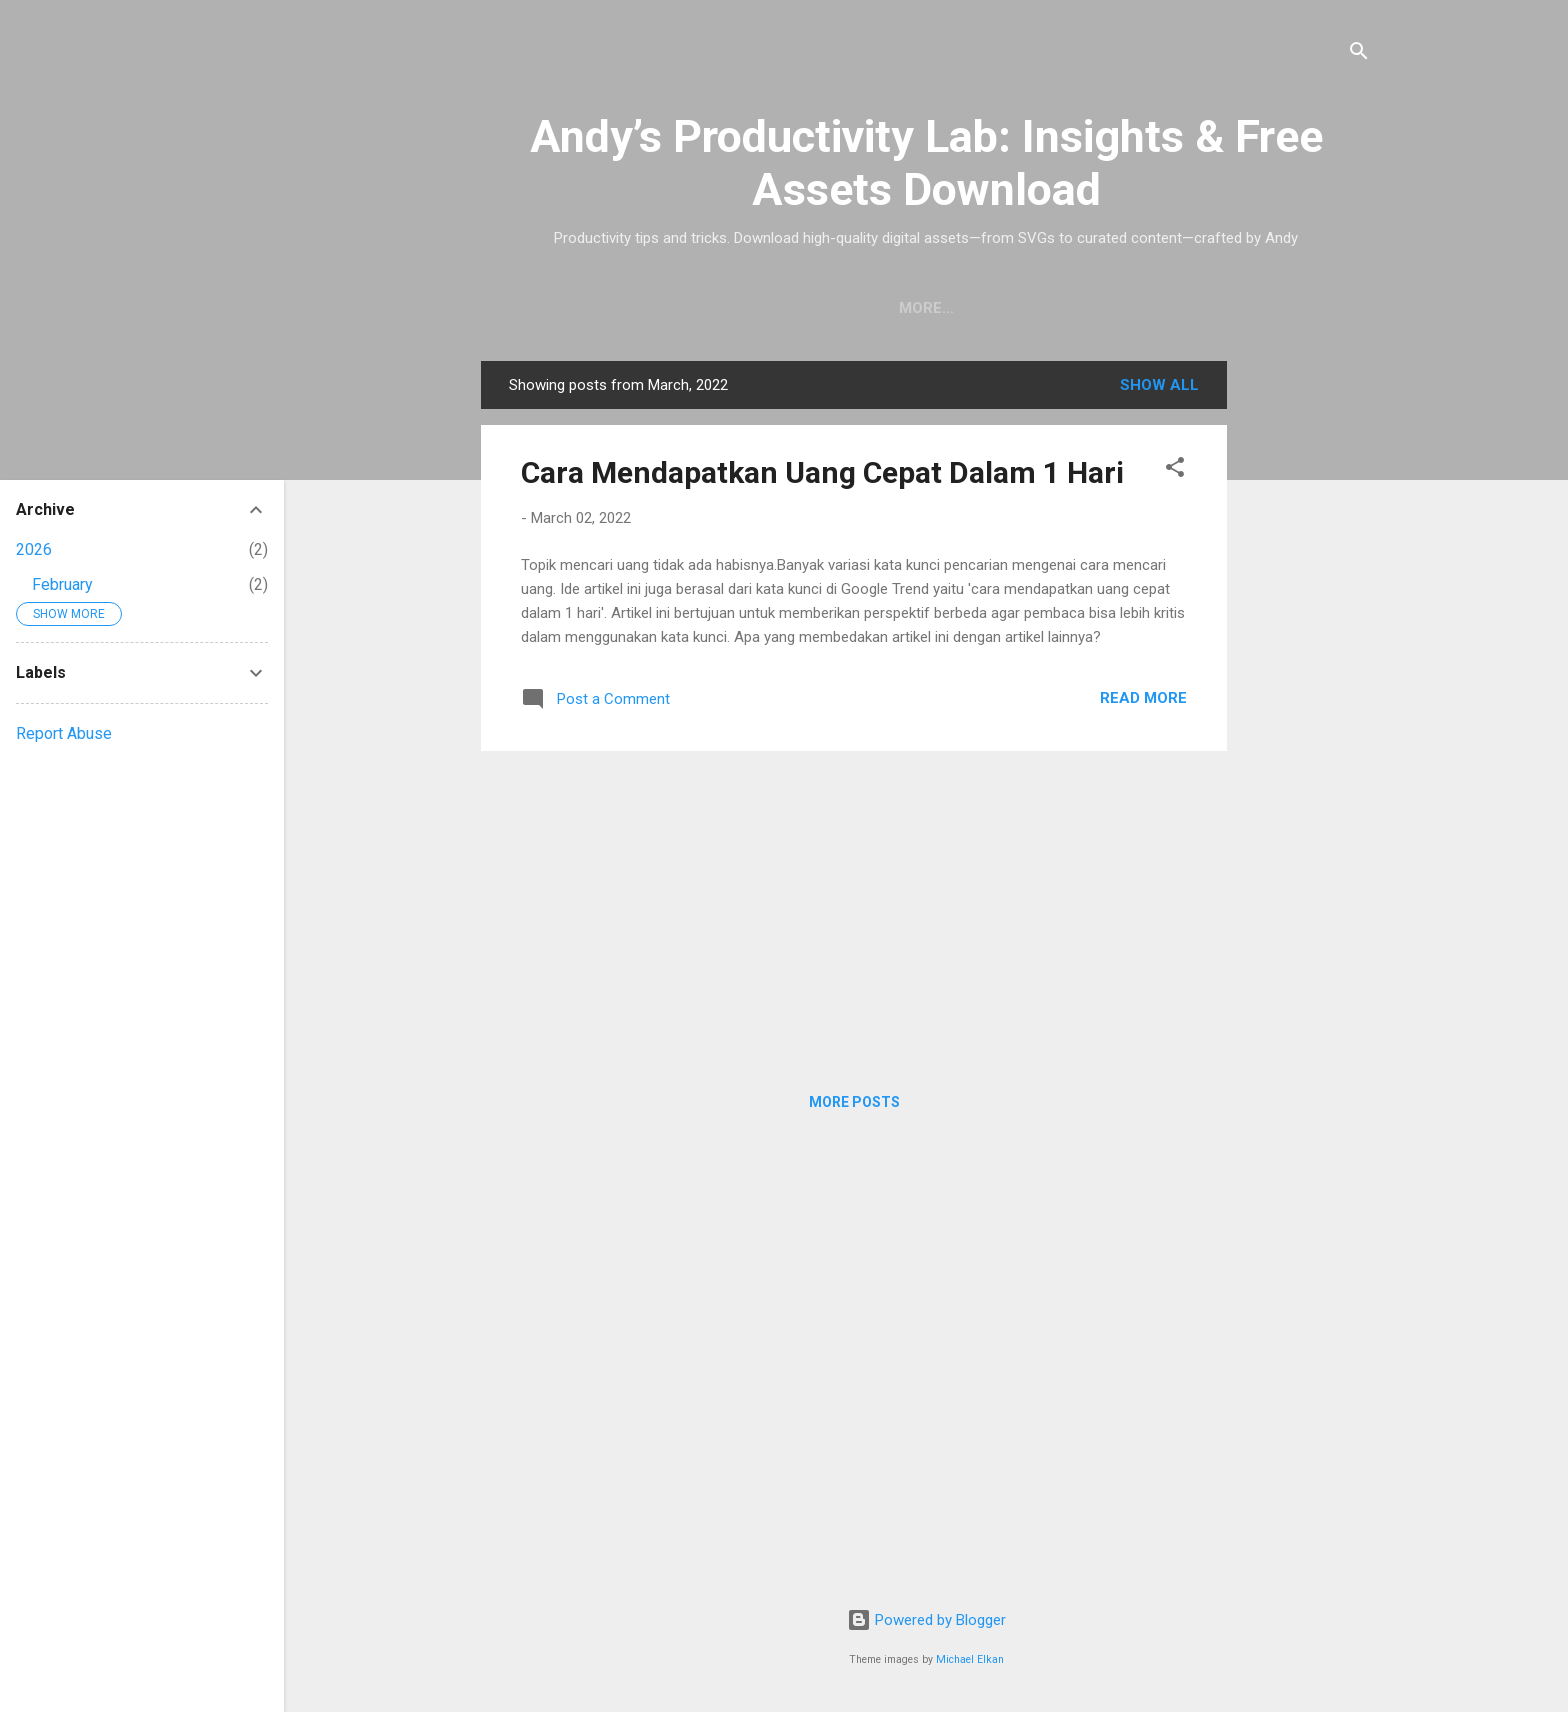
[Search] (1359, 54)
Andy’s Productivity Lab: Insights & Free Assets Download (926, 163)
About (1058, 308)
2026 (34, 549)
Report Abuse (64, 733)
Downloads (787, 308)
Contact (1157, 308)
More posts (854, 1102)
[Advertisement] (1307, 661)
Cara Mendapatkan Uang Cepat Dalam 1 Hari (822, 472)
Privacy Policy (934, 308)
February (62, 584)
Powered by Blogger (926, 1620)
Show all (1159, 385)
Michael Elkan (970, 1659)
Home (681, 308)
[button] (1175, 470)
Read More (1143, 698)
